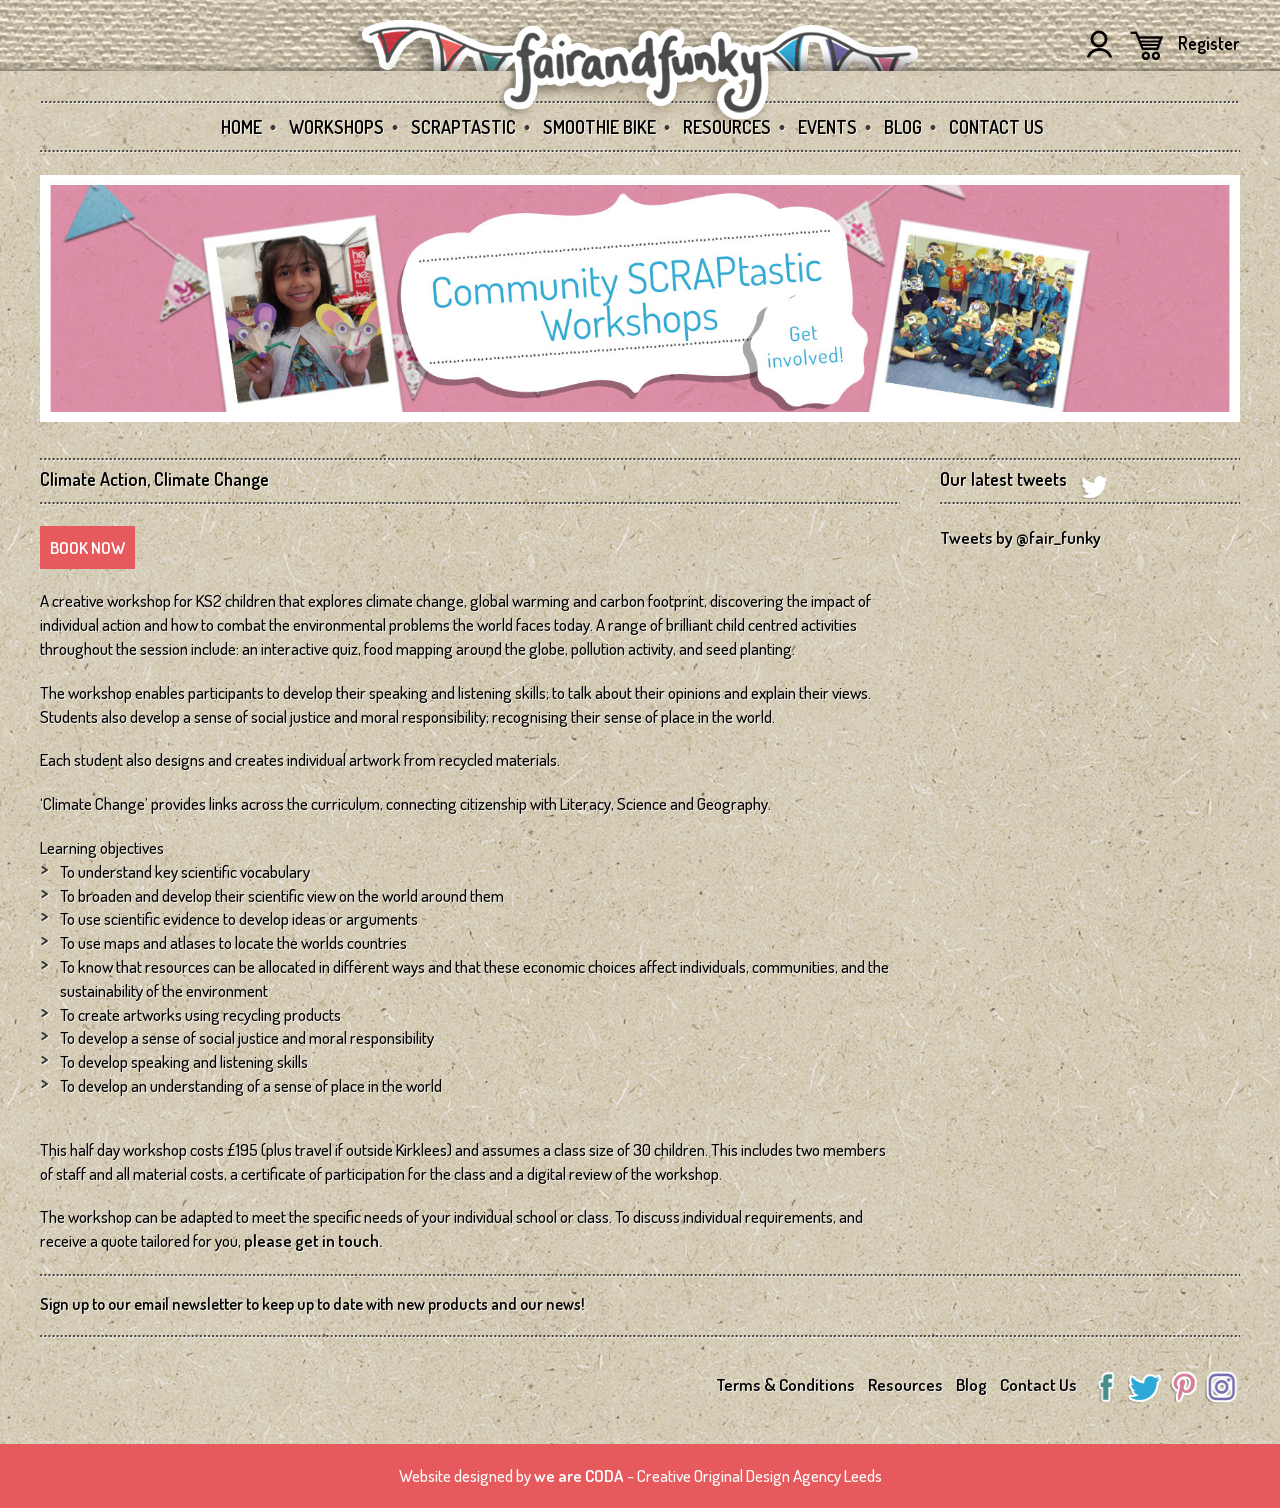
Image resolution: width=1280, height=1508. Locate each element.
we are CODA (579, 1475)
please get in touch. (313, 1240)
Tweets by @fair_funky (1020, 537)
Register (1209, 43)
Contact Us (996, 127)
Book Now (87, 547)
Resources (727, 127)
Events (827, 127)
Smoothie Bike (599, 127)
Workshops (336, 127)
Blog (903, 127)
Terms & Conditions (785, 1384)
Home (241, 127)
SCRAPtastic (463, 127)
